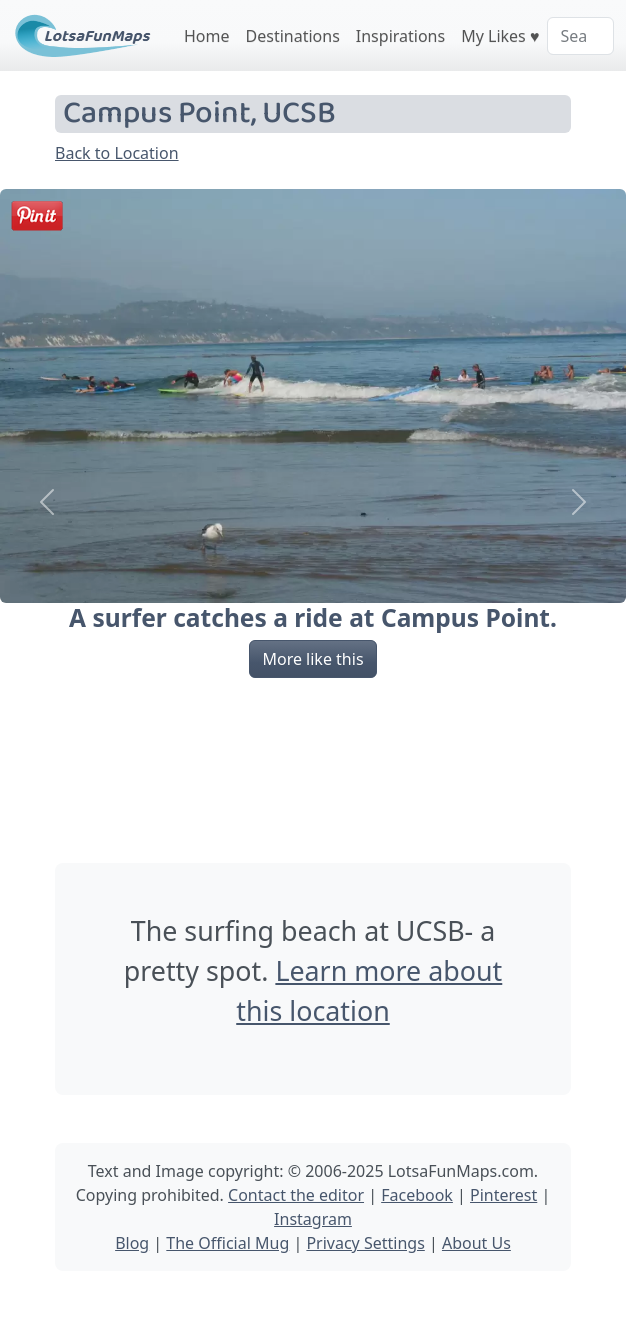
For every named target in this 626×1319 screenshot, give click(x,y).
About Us (476, 1243)
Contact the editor (296, 1195)
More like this (312, 659)
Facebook (417, 1195)
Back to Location (117, 153)
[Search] (580, 36)
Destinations (293, 36)
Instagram (313, 1219)
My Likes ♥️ (500, 36)
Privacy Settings (365, 1243)
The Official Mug (227, 1243)
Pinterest (503, 1195)
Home (207, 36)
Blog (132, 1243)
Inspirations (400, 36)
